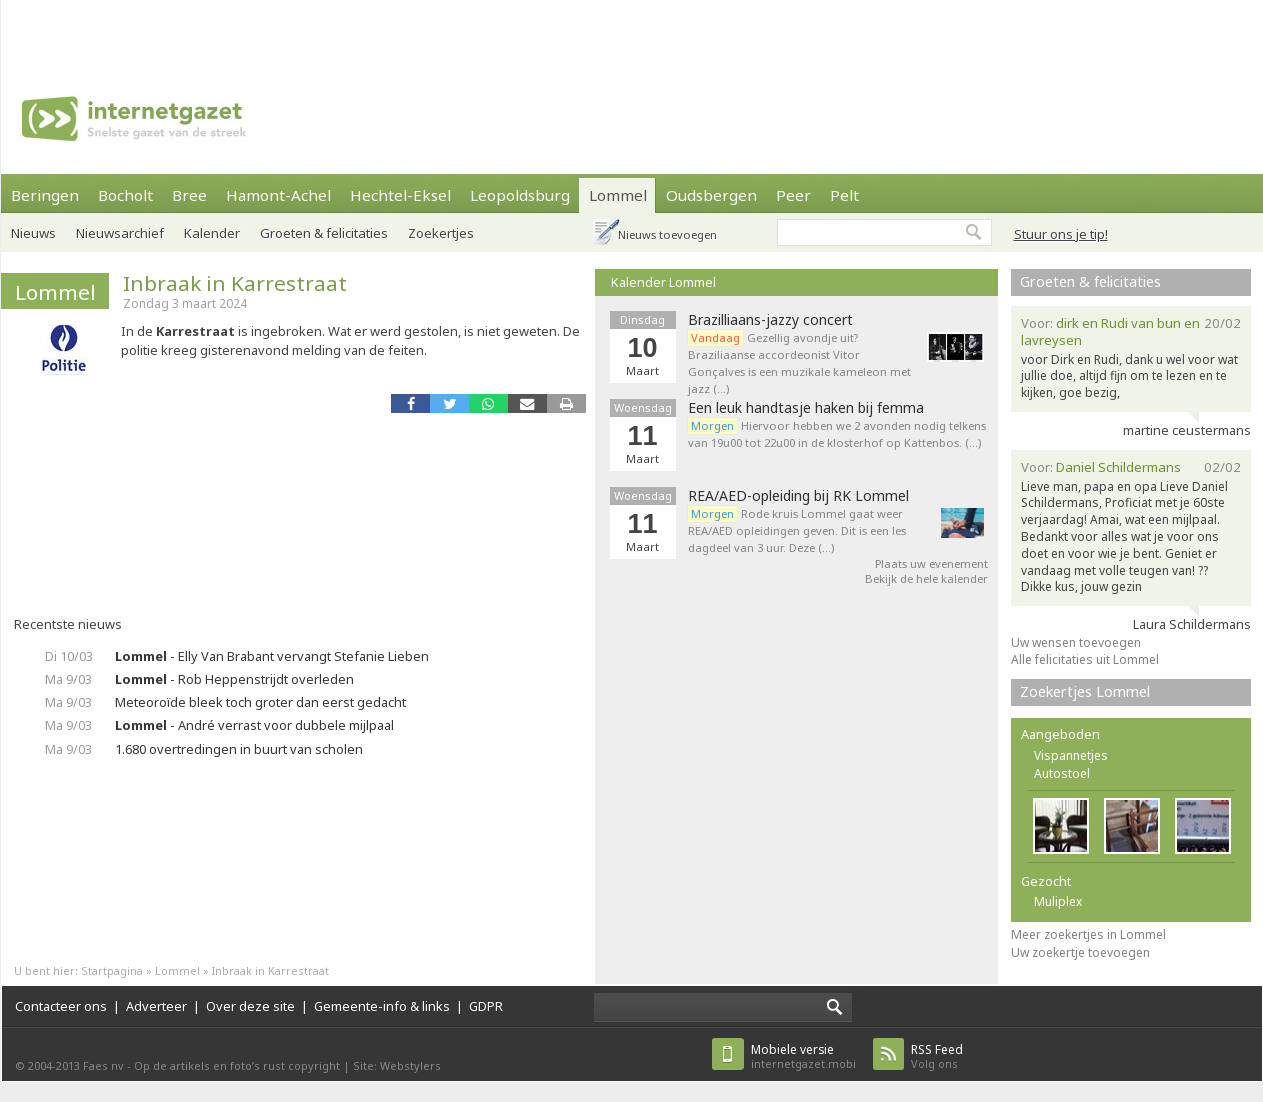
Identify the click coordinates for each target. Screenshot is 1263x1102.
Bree (189, 195)
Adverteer (156, 1006)
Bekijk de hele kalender (926, 578)
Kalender (212, 233)
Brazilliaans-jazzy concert (770, 320)
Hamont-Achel (278, 195)
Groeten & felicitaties (324, 233)
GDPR (486, 1006)
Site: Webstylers (397, 1065)
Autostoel (1062, 773)
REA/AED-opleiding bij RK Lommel (798, 496)
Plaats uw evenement (931, 563)
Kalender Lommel (663, 282)
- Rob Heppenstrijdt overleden (234, 679)
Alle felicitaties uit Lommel (1085, 659)
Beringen (45, 195)
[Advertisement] (275, 30)
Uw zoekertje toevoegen (1080, 952)
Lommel (618, 195)
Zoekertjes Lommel (1085, 691)
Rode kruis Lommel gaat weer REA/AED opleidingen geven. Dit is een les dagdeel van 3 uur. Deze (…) (797, 530)
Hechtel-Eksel (400, 195)
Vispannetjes (1071, 755)
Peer (793, 195)
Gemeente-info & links (382, 1006)
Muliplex (1058, 901)
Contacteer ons (61, 1006)
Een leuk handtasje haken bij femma (806, 408)
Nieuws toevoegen (667, 234)
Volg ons (937, 1056)
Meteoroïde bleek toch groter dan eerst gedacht (260, 702)
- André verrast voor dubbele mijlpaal (254, 725)
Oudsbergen (711, 195)
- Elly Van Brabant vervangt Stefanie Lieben (272, 656)
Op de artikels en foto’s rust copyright (237, 1065)
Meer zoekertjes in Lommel (1088, 934)
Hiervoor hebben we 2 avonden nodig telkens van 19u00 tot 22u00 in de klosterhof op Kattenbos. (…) (837, 434)
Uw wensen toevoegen (1076, 642)
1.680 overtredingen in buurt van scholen (239, 749)
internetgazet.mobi (803, 1056)
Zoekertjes (441, 233)
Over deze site (250, 1006)
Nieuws (33, 233)
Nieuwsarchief (120, 233)
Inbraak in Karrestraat (235, 283)
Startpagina (112, 970)
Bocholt (125, 195)
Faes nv (103, 1065)
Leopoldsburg (520, 195)
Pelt (844, 195)
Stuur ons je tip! (1061, 234)
